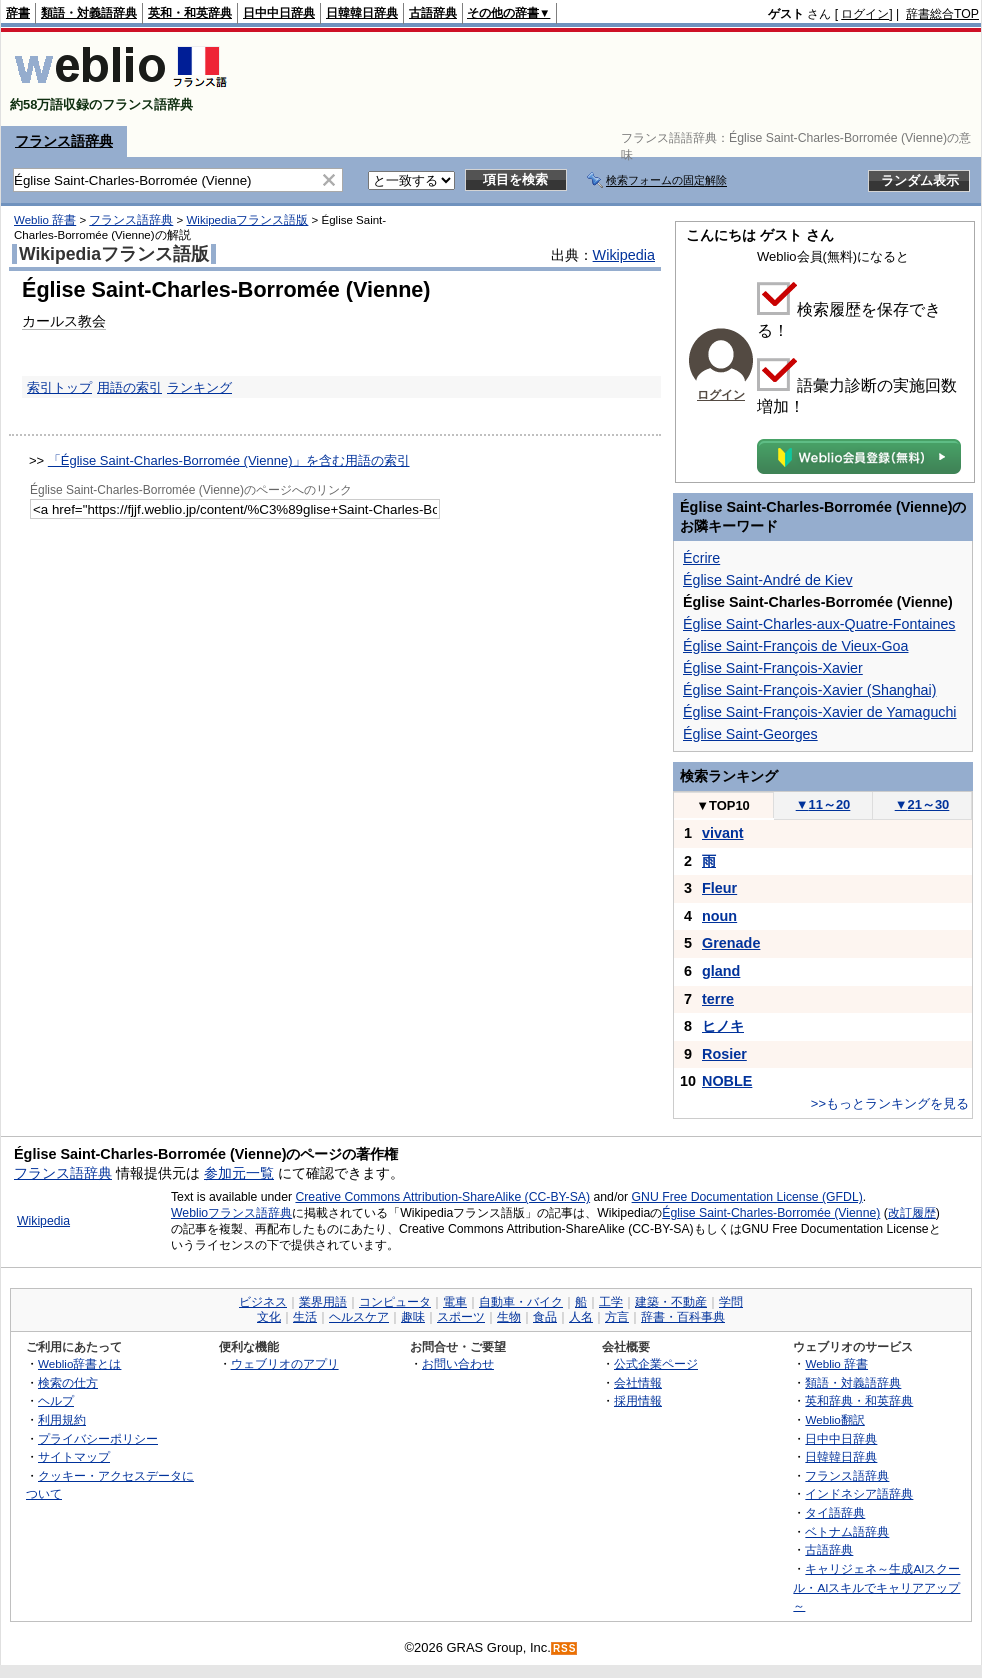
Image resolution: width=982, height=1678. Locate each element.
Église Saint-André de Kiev (768, 580)
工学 (611, 1302)
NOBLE (727, 1081)
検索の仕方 (68, 1382)
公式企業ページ (656, 1363)
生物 (509, 1317)
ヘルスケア (359, 1317)
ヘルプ (56, 1400)
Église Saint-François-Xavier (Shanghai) (809, 690)
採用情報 (638, 1400)
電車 (455, 1302)
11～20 (823, 804)
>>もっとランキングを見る (890, 1103)
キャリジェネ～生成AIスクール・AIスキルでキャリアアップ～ (876, 1587)
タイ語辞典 (835, 1512)
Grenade (731, 943)
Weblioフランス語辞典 (231, 1213)
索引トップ (59, 387)
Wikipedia (624, 255)
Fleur (719, 888)
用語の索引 (129, 387)
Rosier (724, 1054)
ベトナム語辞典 (847, 1531)
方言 (617, 1317)
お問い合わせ (458, 1363)
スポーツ (461, 1317)
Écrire (701, 558)
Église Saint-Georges (750, 734)
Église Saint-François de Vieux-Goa (795, 646)
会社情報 (638, 1382)
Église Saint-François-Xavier (773, 668)
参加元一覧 (239, 1173)
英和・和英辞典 (190, 13)
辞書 (18, 13)
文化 (269, 1317)
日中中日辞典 (279, 13)
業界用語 (323, 1302)
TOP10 (723, 805)
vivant (723, 833)
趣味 (413, 1317)
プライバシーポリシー (98, 1438)
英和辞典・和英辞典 (859, 1400)
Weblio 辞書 (45, 220)
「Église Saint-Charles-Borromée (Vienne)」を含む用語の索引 (229, 460)
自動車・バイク (521, 1302)
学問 (731, 1302)
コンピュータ (395, 1302)
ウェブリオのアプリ (285, 1363)
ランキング (199, 387)
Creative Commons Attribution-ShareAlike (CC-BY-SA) (442, 1197)
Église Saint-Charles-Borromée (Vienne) (771, 1213)
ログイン (865, 14)
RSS (565, 1648)
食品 (545, 1317)
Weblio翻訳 (834, 1419)
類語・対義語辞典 (89, 13)
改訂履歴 (912, 1213)
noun (719, 916)
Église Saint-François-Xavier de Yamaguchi (820, 712)
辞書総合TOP (942, 14)
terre (718, 999)
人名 (581, 1317)
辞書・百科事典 (683, 1317)
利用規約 (62, 1419)
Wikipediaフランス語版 (247, 220)
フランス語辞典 (64, 141)
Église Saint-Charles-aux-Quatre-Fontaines (819, 624)
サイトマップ (74, 1456)
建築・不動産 (671, 1302)
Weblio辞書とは (79, 1363)
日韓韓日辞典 (362, 13)
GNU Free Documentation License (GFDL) (747, 1197)
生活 (305, 1317)
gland (721, 971)
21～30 (922, 804)
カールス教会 (64, 321)
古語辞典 (433, 13)
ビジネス (263, 1302)
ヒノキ (723, 1026)
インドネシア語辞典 (859, 1493)
